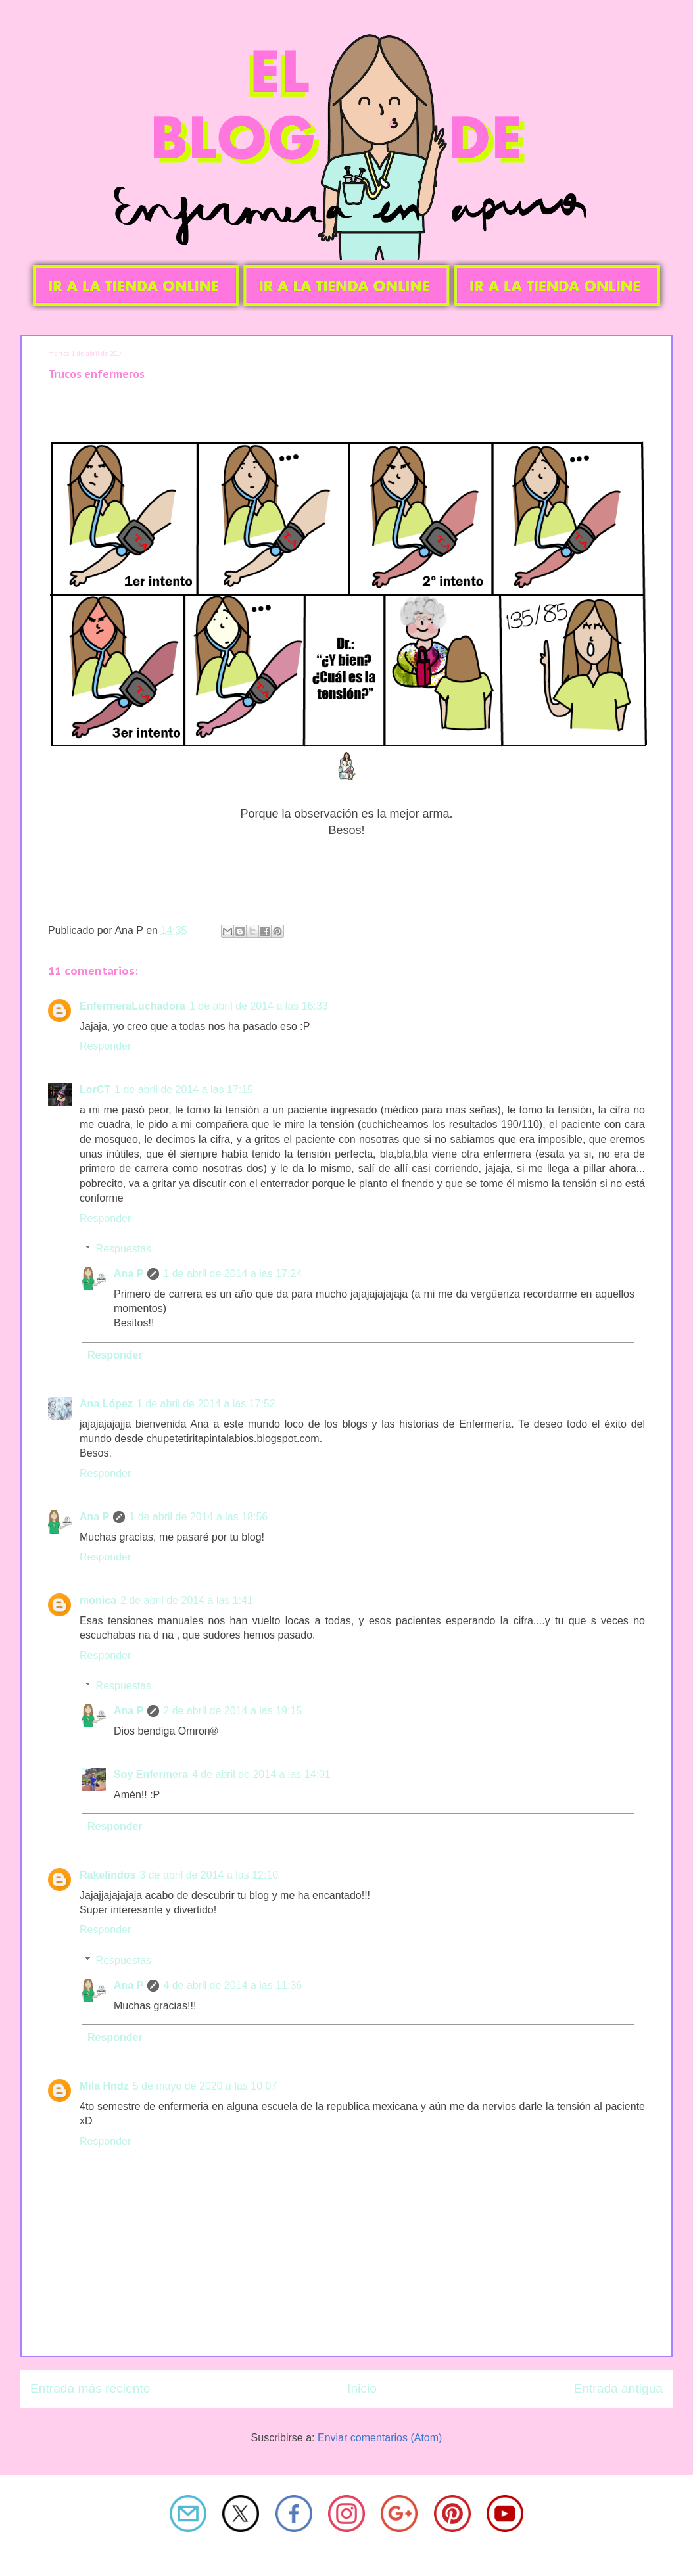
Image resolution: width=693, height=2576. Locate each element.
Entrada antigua (618, 2388)
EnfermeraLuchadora (132, 1006)
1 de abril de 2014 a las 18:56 (198, 1516)
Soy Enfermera (151, 1774)
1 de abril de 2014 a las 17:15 (183, 1089)
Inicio (362, 2388)
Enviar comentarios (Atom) (380, 2437)
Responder (105, 1046)
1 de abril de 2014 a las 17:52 (206, 1403)
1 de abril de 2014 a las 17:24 (232, 1273)
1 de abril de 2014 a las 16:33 (258, 1006)
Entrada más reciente (90, 2388)
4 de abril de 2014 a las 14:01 (261, 1774)
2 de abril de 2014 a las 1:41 (186, 1600)
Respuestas (124, 1248)
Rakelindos (107, 1875)
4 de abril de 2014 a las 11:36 (232, 1985)
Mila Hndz (104, 2086)
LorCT (95, 1089)
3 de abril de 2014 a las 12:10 (208, 1875)
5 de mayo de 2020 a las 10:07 (205, 2086)
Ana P (128, 1273)
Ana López (106, 1403)
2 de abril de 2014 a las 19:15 (232, 1710)
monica (98, 1600)
